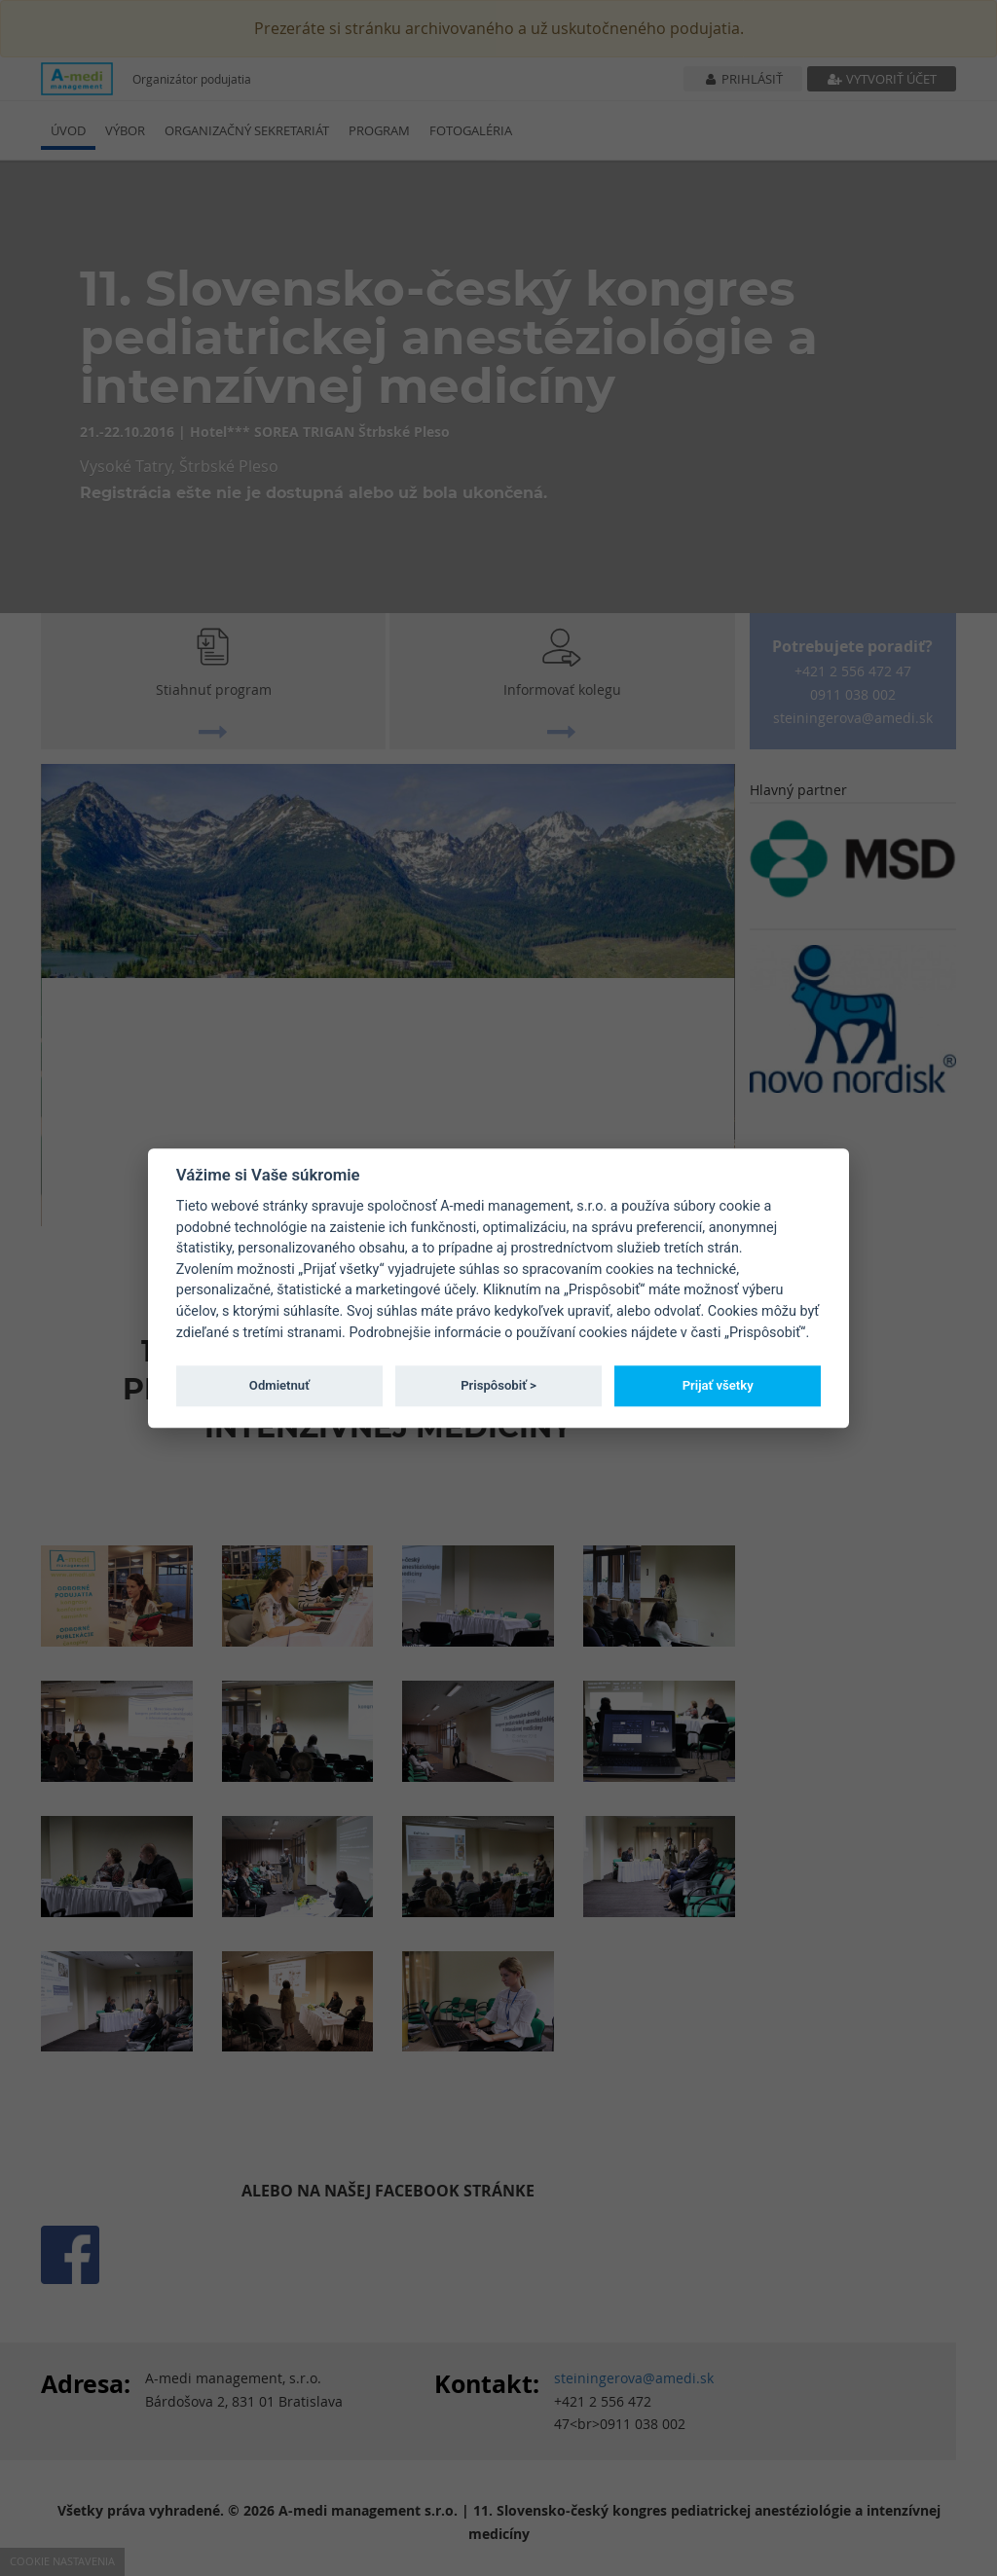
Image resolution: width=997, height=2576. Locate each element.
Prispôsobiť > (498, 1385)
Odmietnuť (279, 1385)
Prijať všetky (718, 1385)
